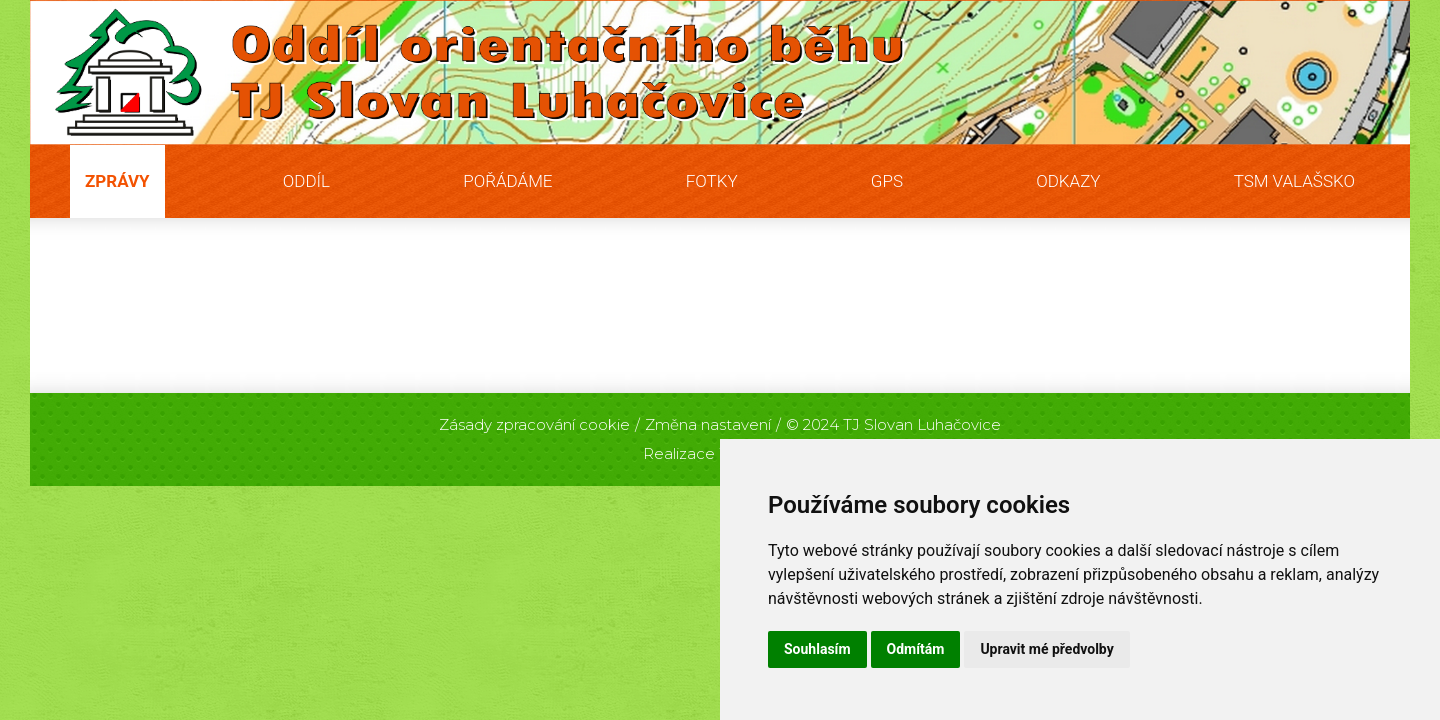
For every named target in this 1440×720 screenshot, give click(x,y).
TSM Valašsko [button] (1294, 181)
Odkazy (1068, 181)
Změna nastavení (708, 424)
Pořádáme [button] (507, 181)
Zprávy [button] (117, 181)
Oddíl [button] (306, 181)
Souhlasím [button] (817, 649)
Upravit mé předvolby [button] (1046, 649)
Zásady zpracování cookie (534, 424)
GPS (887, 181)
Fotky (712, 181)
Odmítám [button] (916, 649)
